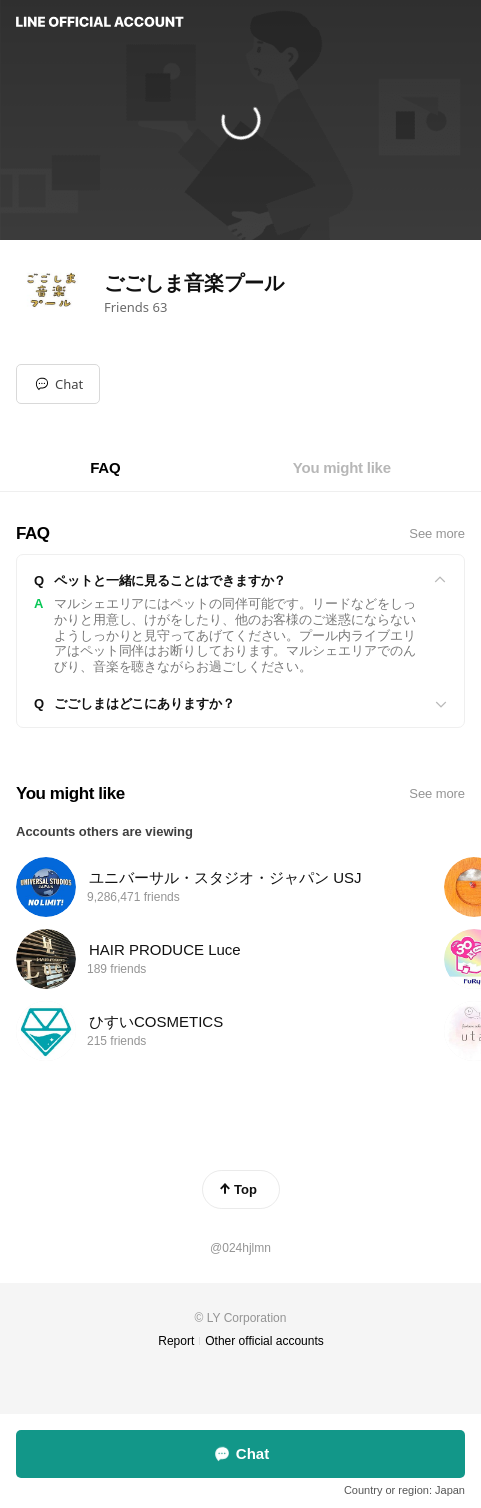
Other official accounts (264, 1341)
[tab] (105, 468)
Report (176, 1341)
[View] (240, 581)
